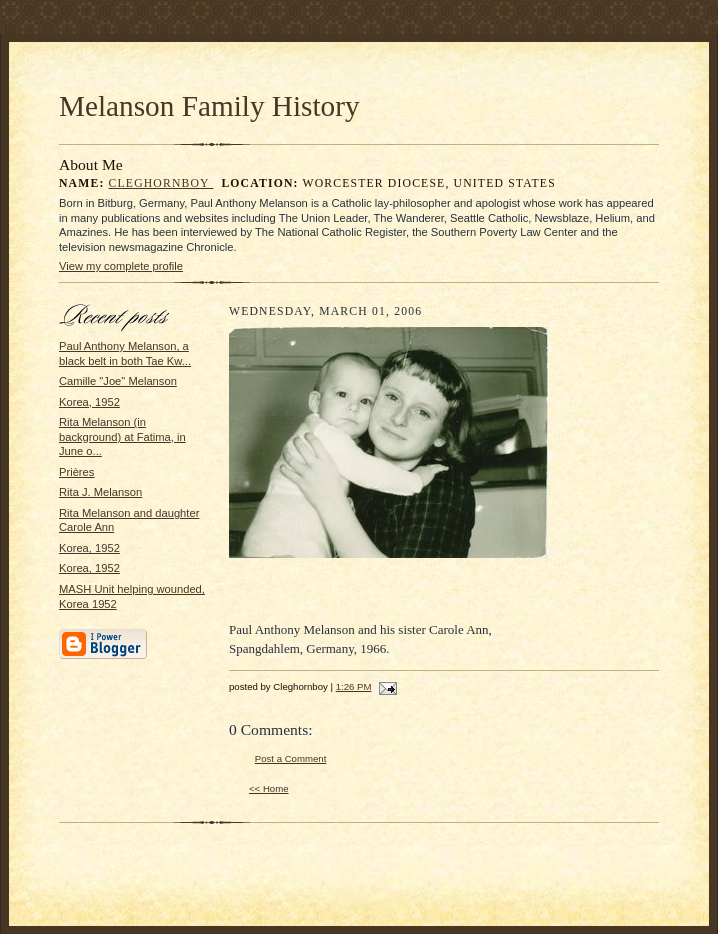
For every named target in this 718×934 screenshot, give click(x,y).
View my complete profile (121, 266)
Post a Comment (291, 758)
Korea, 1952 (89, 402)
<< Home (269, 788)
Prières (76, 472)
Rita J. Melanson (100, 492)
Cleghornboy (161, 183)
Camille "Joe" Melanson (118, 381)
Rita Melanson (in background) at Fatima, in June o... (122, 436)
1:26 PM (354, 686)
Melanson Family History (209, 106)
